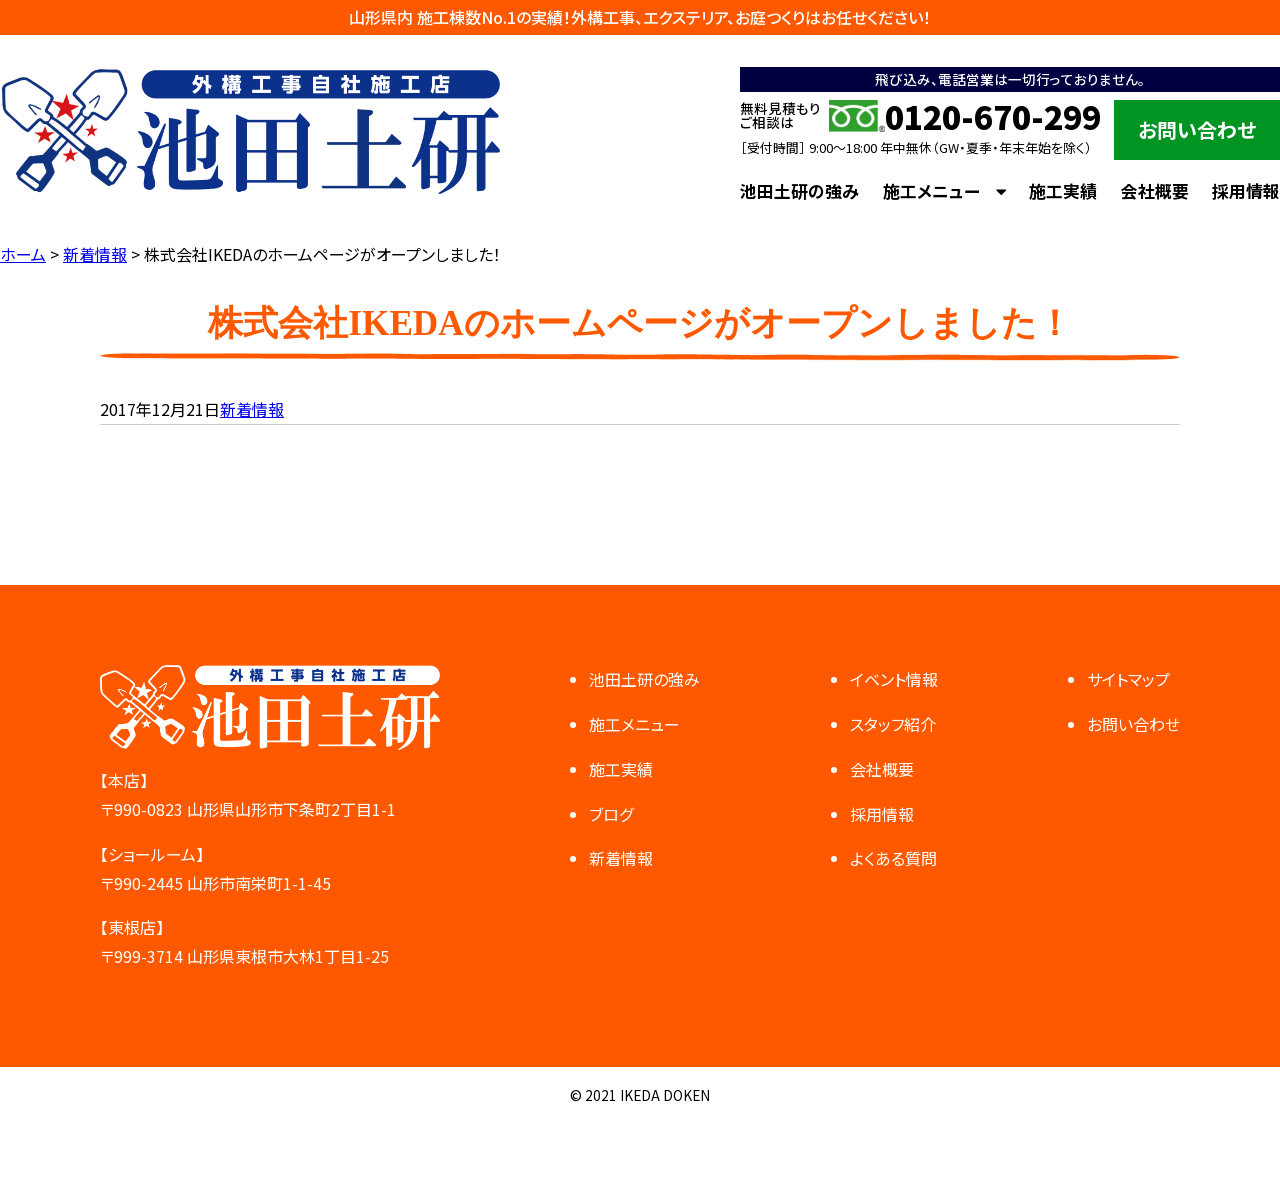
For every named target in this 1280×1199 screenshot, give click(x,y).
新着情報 (252, 409)
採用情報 (1246, 191)
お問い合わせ (1197, 129)
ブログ (611, 814)
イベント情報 (894, 679)
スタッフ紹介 (893, 724)
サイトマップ (1128, 679)
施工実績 (1063, 191)
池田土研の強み (799, 191)
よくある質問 (893, 858)
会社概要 (1155, 191)
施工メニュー (931, 191)
